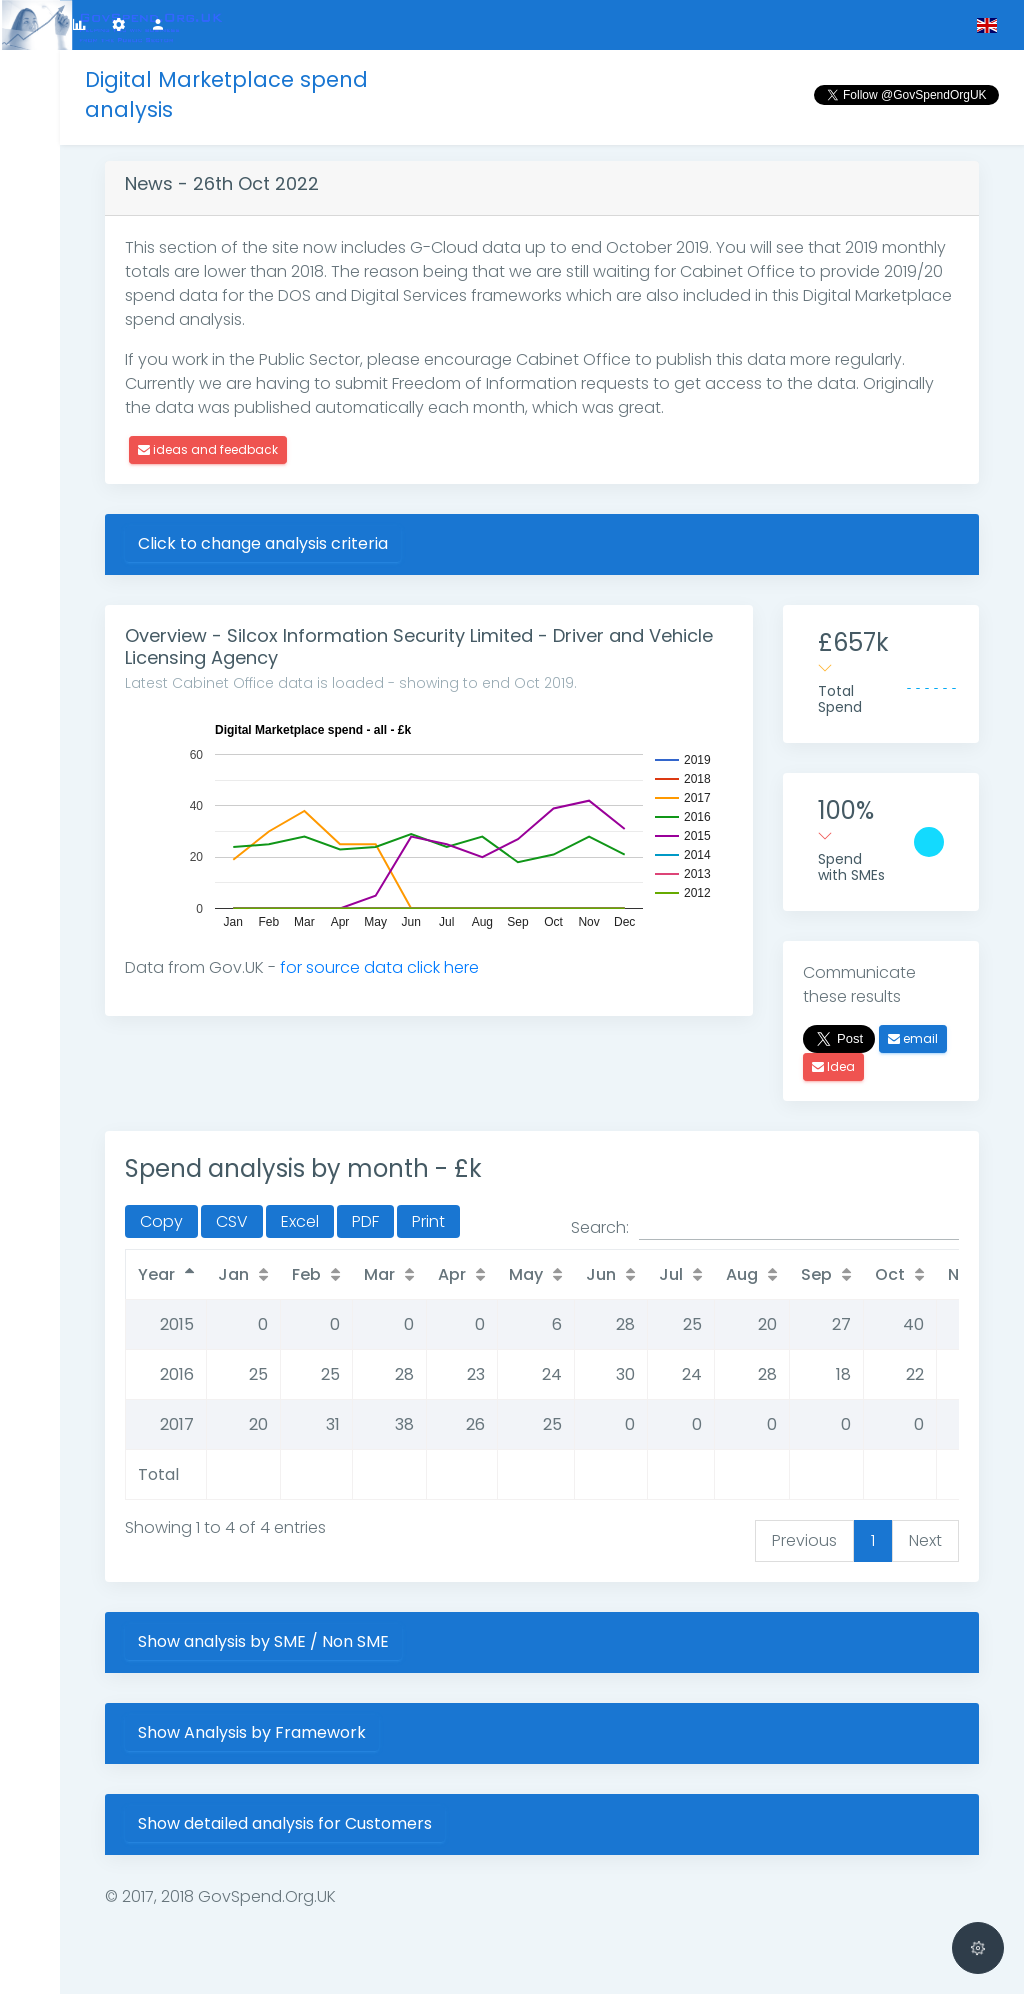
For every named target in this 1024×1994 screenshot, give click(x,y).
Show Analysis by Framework (252, 1732)
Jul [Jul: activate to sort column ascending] (671, 1274)
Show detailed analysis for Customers (285, 1823)
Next (925, 1540)
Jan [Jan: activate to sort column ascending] (233, 1274)
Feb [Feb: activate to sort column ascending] (306, 1274)
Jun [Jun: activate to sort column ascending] (601, 1274)
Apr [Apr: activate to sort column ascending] (452, 1274)
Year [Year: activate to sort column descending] (156, 1274)
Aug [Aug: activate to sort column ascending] (742, 1274)
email (913, 1038)
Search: (765, 1228)
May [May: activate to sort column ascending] (526, 1274)
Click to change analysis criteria (263, 543)
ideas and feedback (208, 449)
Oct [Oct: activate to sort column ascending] (890, 1274)
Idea (833, 1066)
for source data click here (379, 967)
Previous (804, 1540)
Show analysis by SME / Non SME (263, 1641)
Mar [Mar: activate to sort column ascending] (379, 1274)
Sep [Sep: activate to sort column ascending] (816, 1274)
